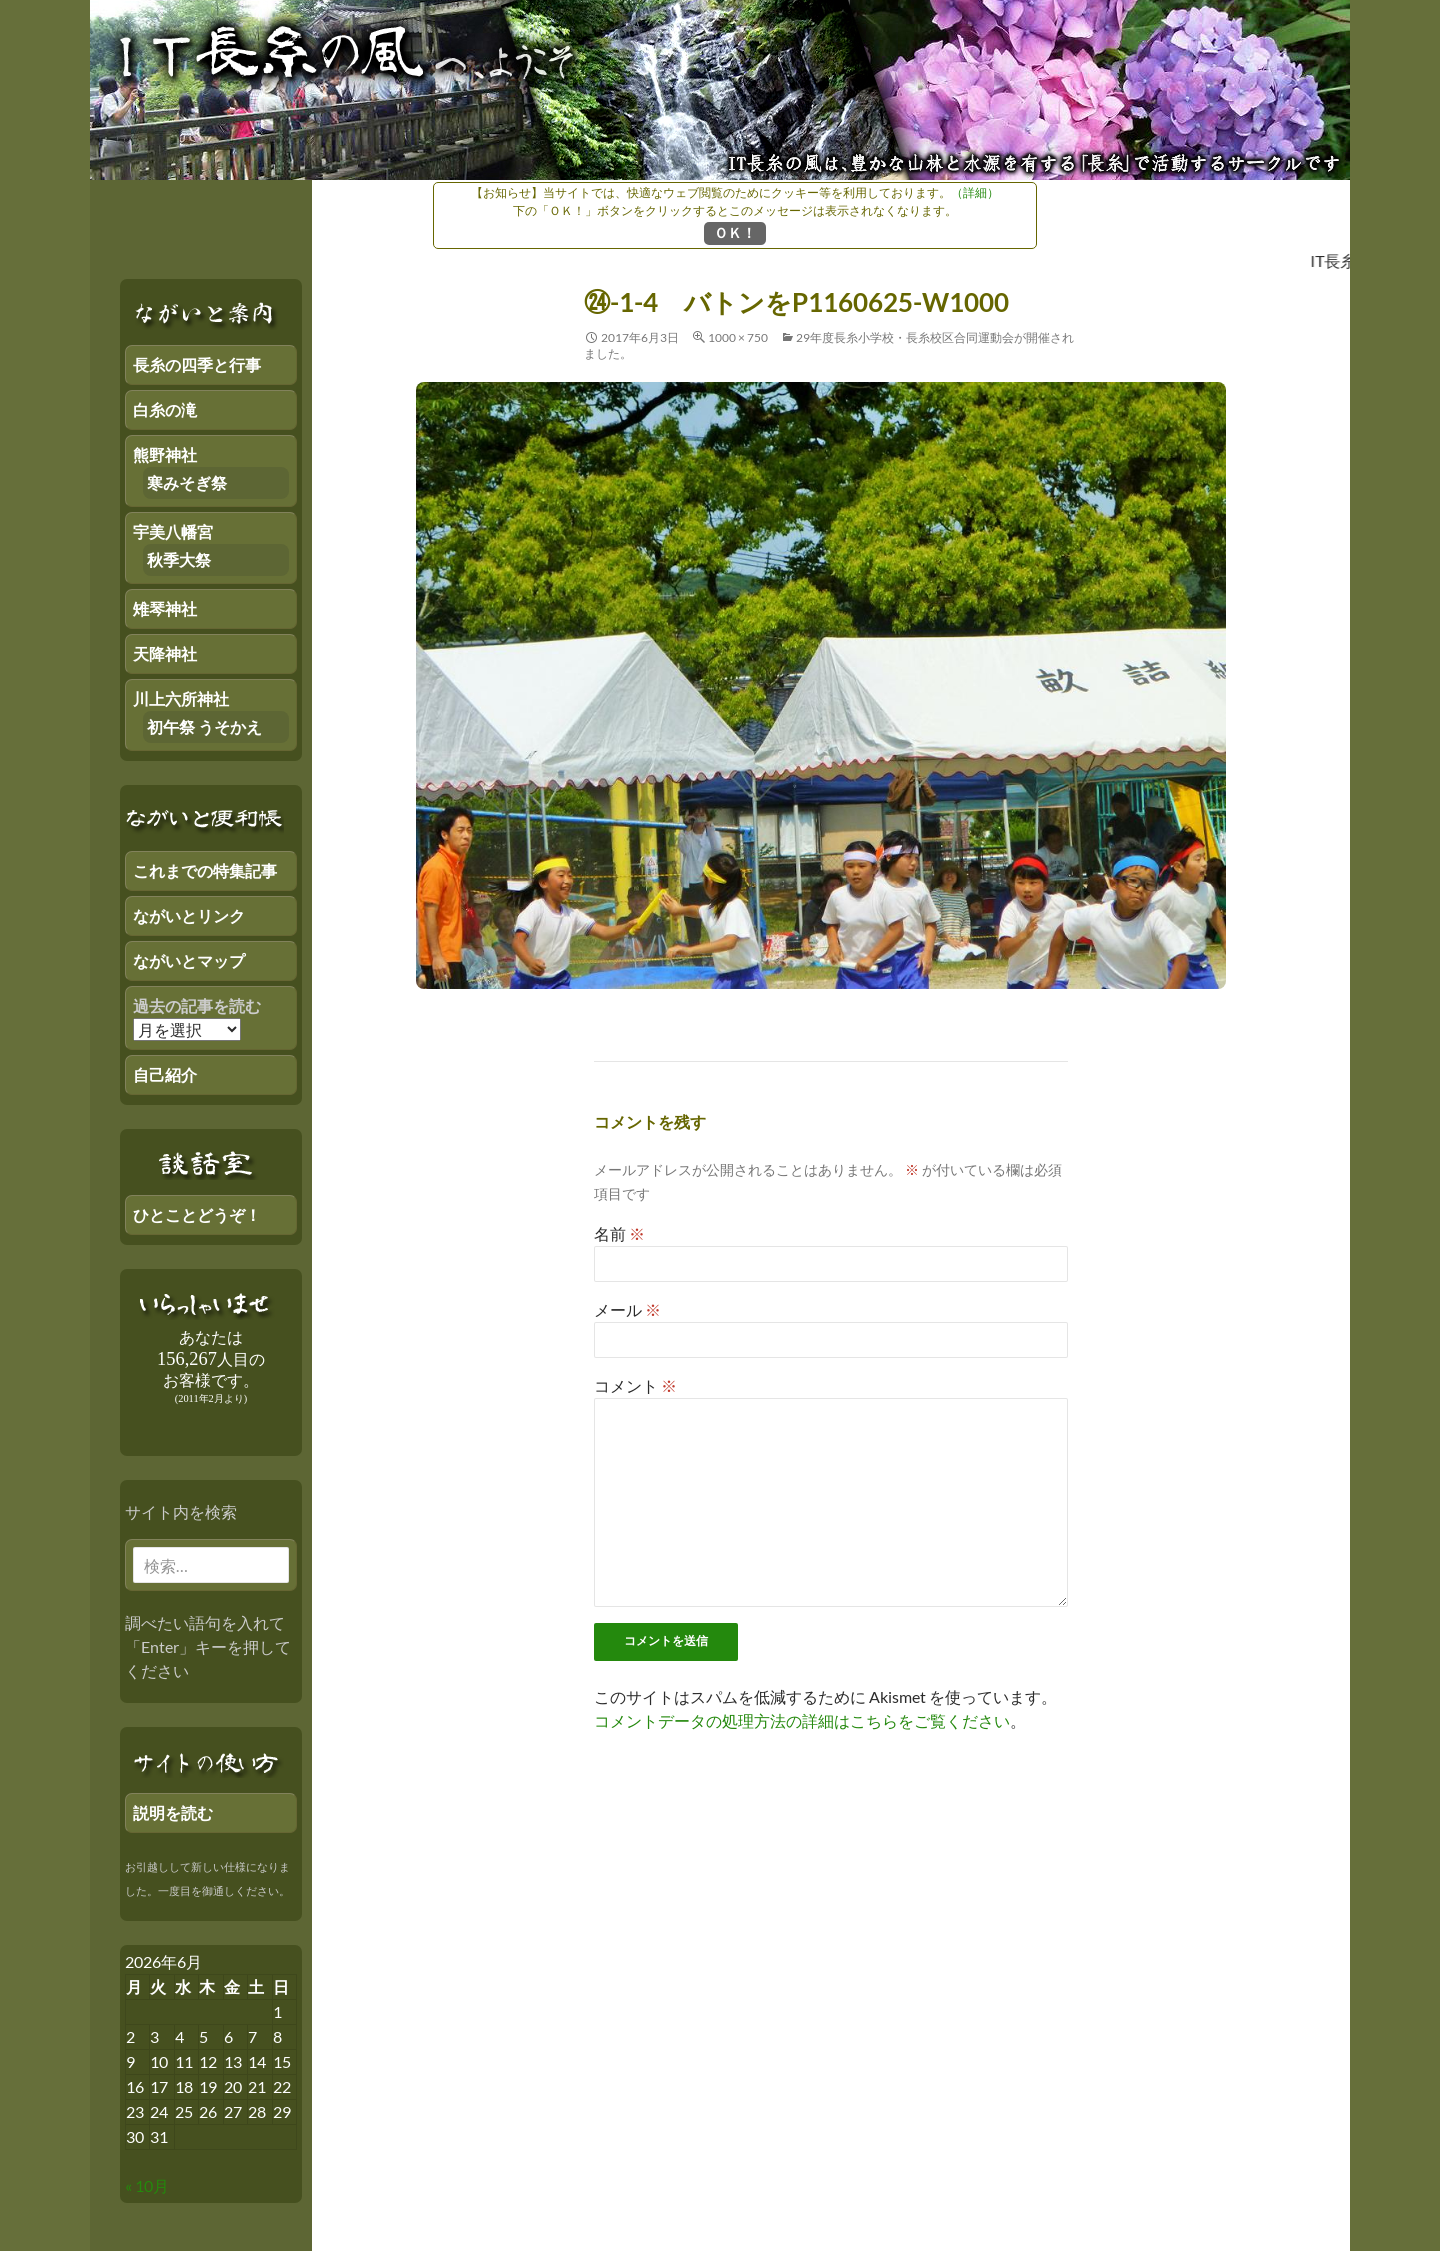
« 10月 (147, 2185)
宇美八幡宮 (173, 531)
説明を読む (173, 1812)
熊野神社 (165, 454)
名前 (619, 1233)
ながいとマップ (189, 960)
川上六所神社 (181, 698)
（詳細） (975, 192)
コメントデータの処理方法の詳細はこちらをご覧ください (802, 1720)
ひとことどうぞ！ (197, 1214)
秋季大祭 (179, 559)
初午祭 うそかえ (204, 726)
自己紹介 (165, 1074)
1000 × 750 (738, 337)
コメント (635, 1385)
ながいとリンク (189, 915)
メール (627, 1309)
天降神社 (165, 653)
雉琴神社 (165, 608)
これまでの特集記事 (205, 870)
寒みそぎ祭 (187, 482)
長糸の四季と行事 (197, 364)
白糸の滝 (165, 409)
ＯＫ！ (735, 232)
